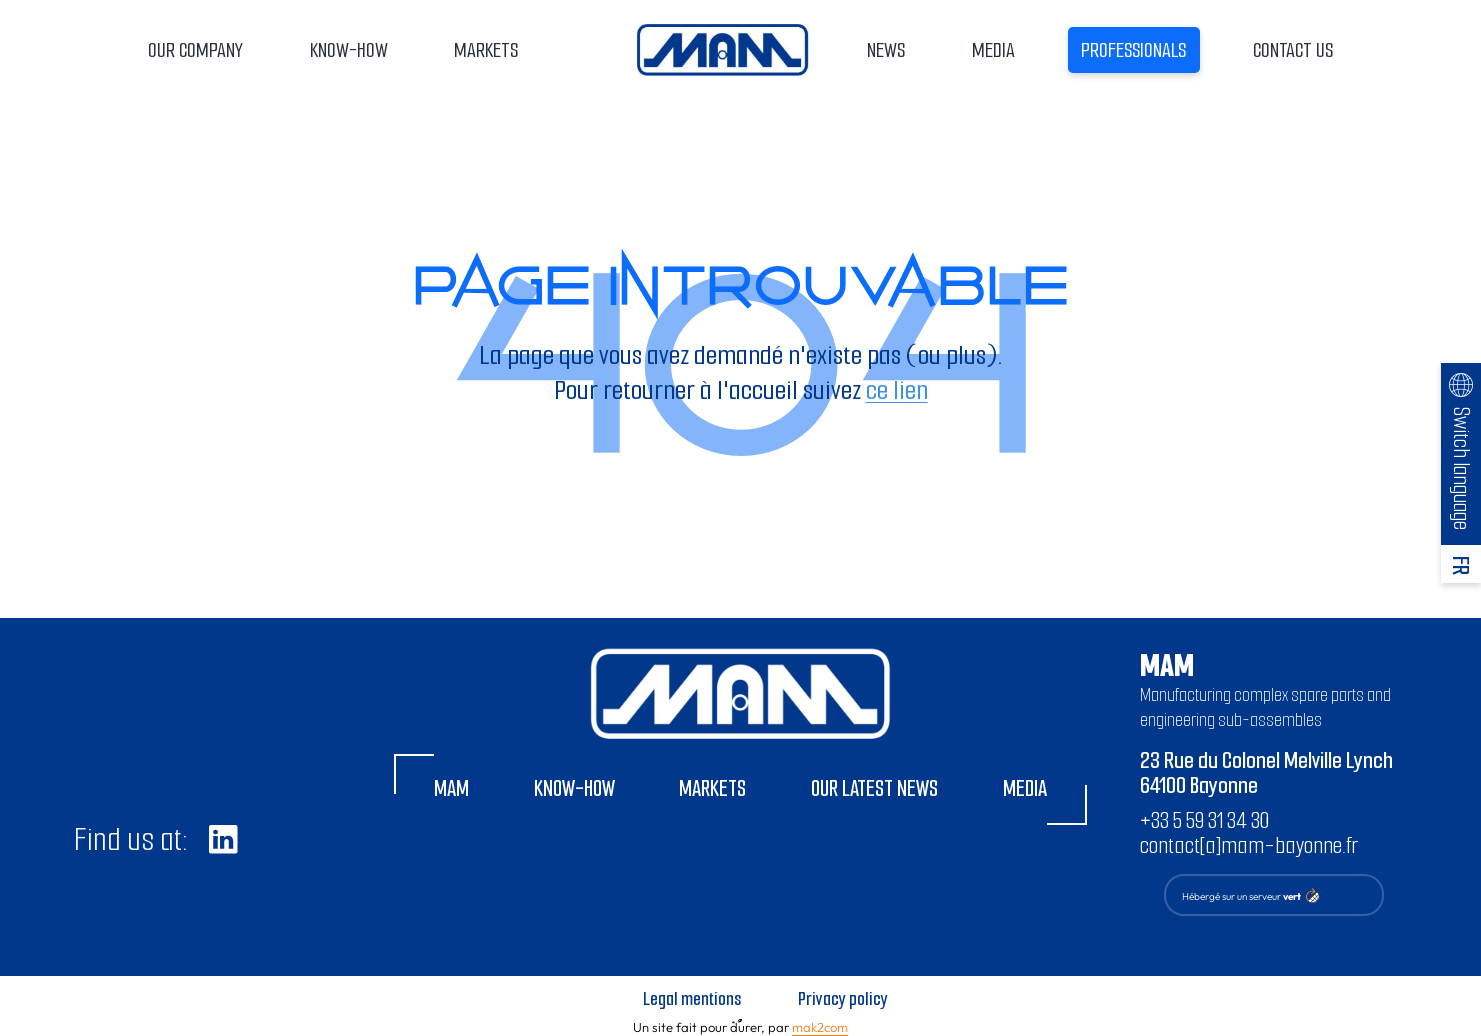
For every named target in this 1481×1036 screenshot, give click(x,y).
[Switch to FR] (1460, 564)
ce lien (897, 390)
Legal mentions (692, 999)
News (886, 50)
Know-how (349, 50)
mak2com (820, 1027)
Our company (195, 50)
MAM (451, 788)
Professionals (1133, 50)
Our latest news (874, 788)
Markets (486, 50)
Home (722, 50)
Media (993, 50)
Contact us (1293, 50)
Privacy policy (843, 999)
